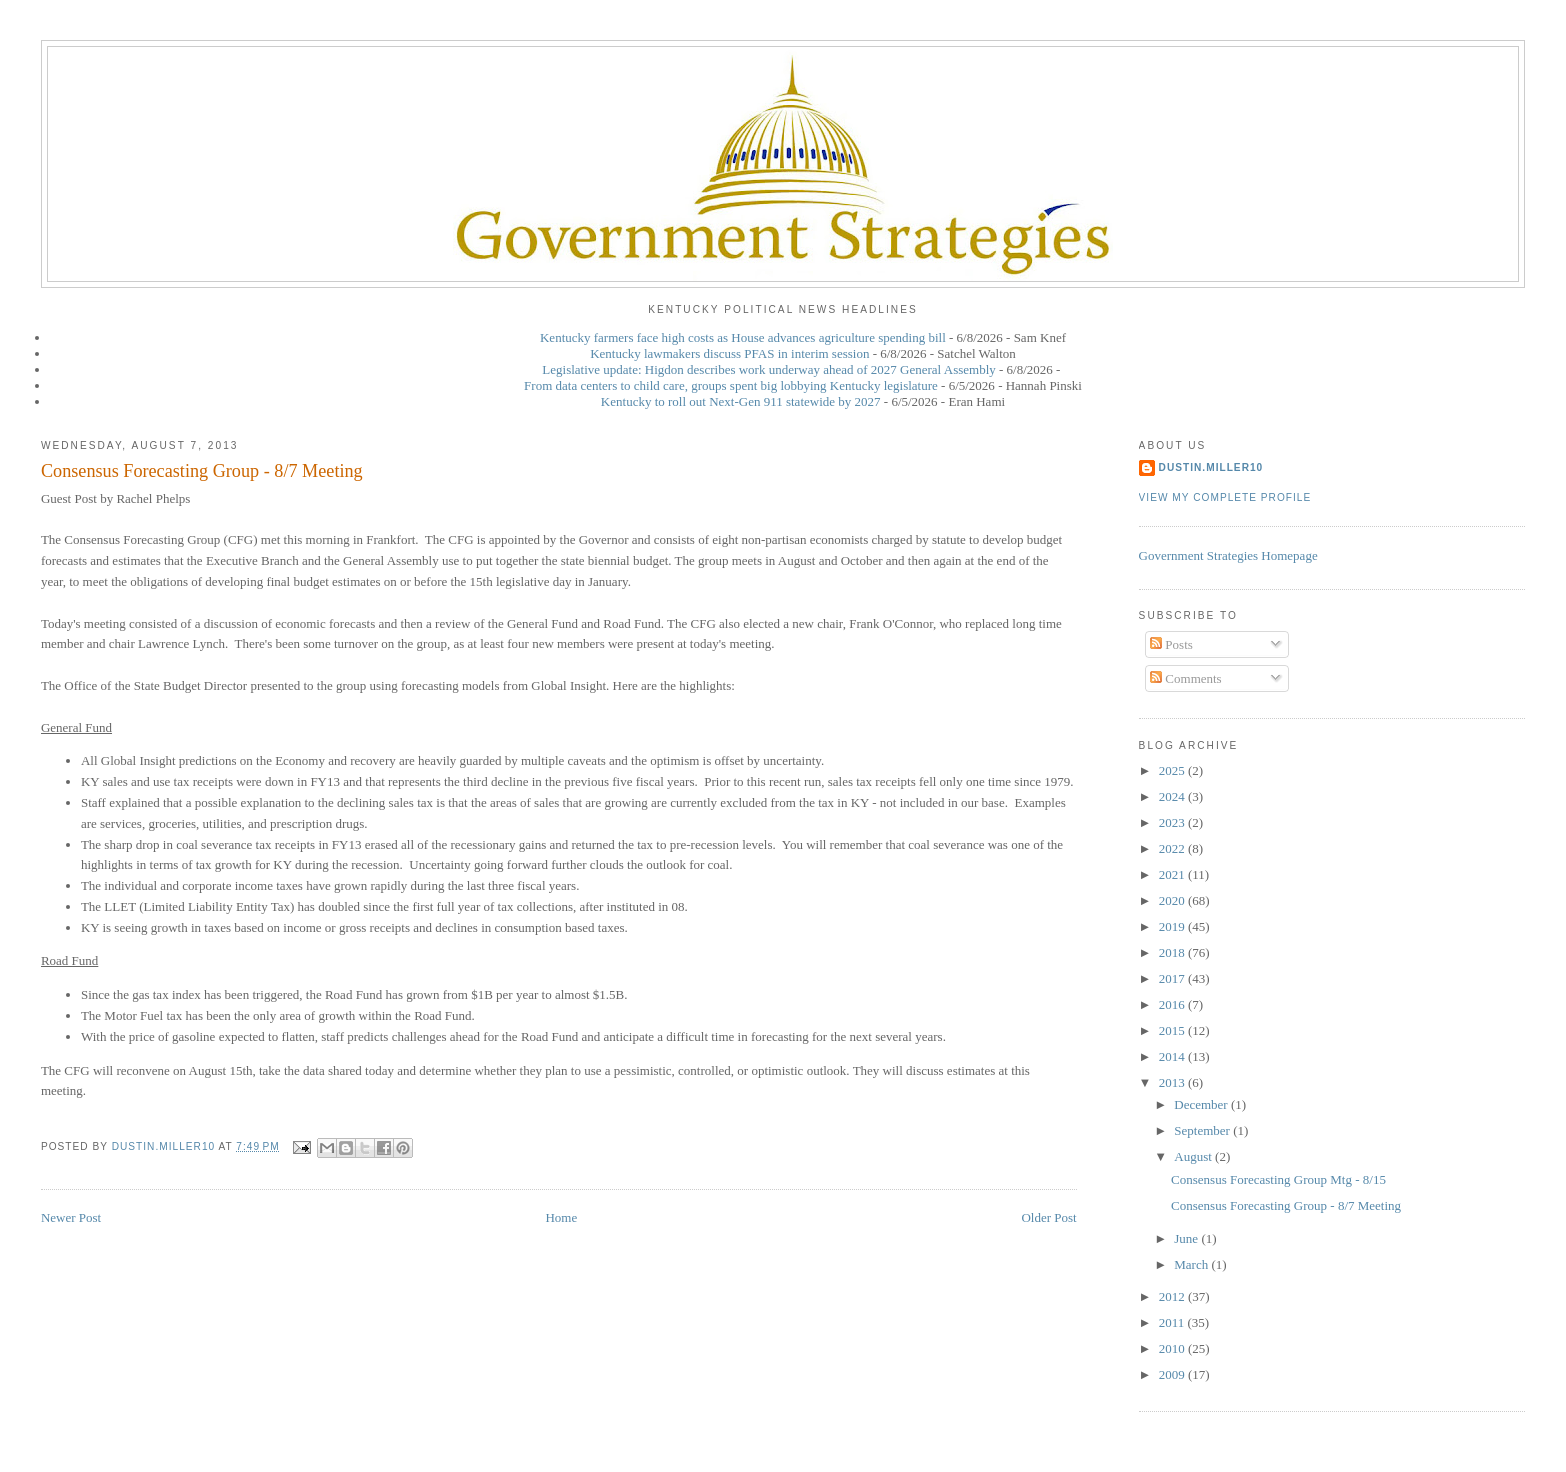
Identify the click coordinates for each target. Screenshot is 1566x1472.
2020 (1173, 900)
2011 (1173, 1322)
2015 (1173, 1030)
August (1194, 1156)
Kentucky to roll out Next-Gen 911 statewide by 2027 (741, 401)
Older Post (1048, 1217)
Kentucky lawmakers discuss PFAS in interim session (729, 353)
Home (561, 1217)
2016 (1173, 1004)
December (1202, 1104)
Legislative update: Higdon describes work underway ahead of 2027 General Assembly (768, 369)
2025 (1173, 770)
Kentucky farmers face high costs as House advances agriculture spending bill (743, 337)
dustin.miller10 (1211, 467)
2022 (1173, 848)
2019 (1173, 926)
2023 (1173, 822)
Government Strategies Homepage (1228, 555)
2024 (1173, 796)
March (1192, 1264)
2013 (1173, 1082)
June (1187, 1238)
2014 (1173, 1056)
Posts (1171, 644)
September (1203, 1130)
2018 (1173, 952)
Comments (1186, 678)
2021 (1173, 874)
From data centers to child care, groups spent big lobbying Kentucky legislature (731, 385)
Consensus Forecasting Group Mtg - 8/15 (1278, 1179)
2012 (1173, 1296)
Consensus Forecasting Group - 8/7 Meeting (1286, 1205)
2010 (1173, 1348)
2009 (1173, 1374)
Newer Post (71, 1217)
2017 (1173, 978)
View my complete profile (1225, 497)
